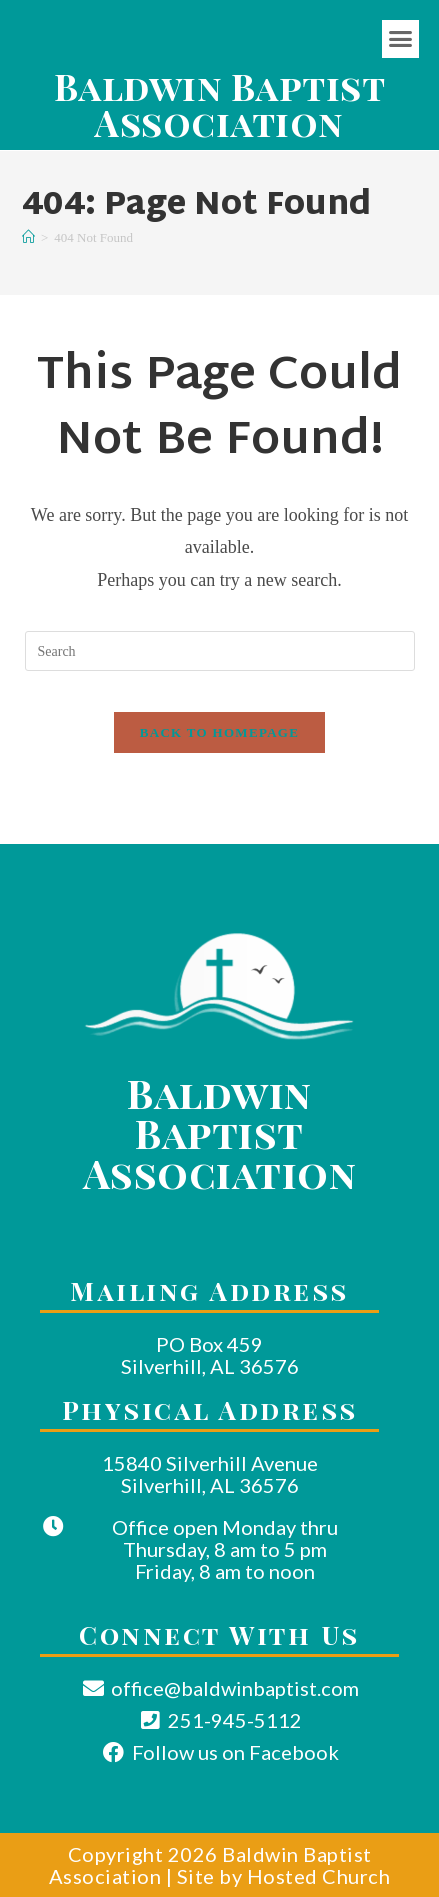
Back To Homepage (219, 732)
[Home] (28, 237)
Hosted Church (319, 1876)
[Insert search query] (220, 651)
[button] (401, 39)
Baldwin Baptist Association (220, 104)
